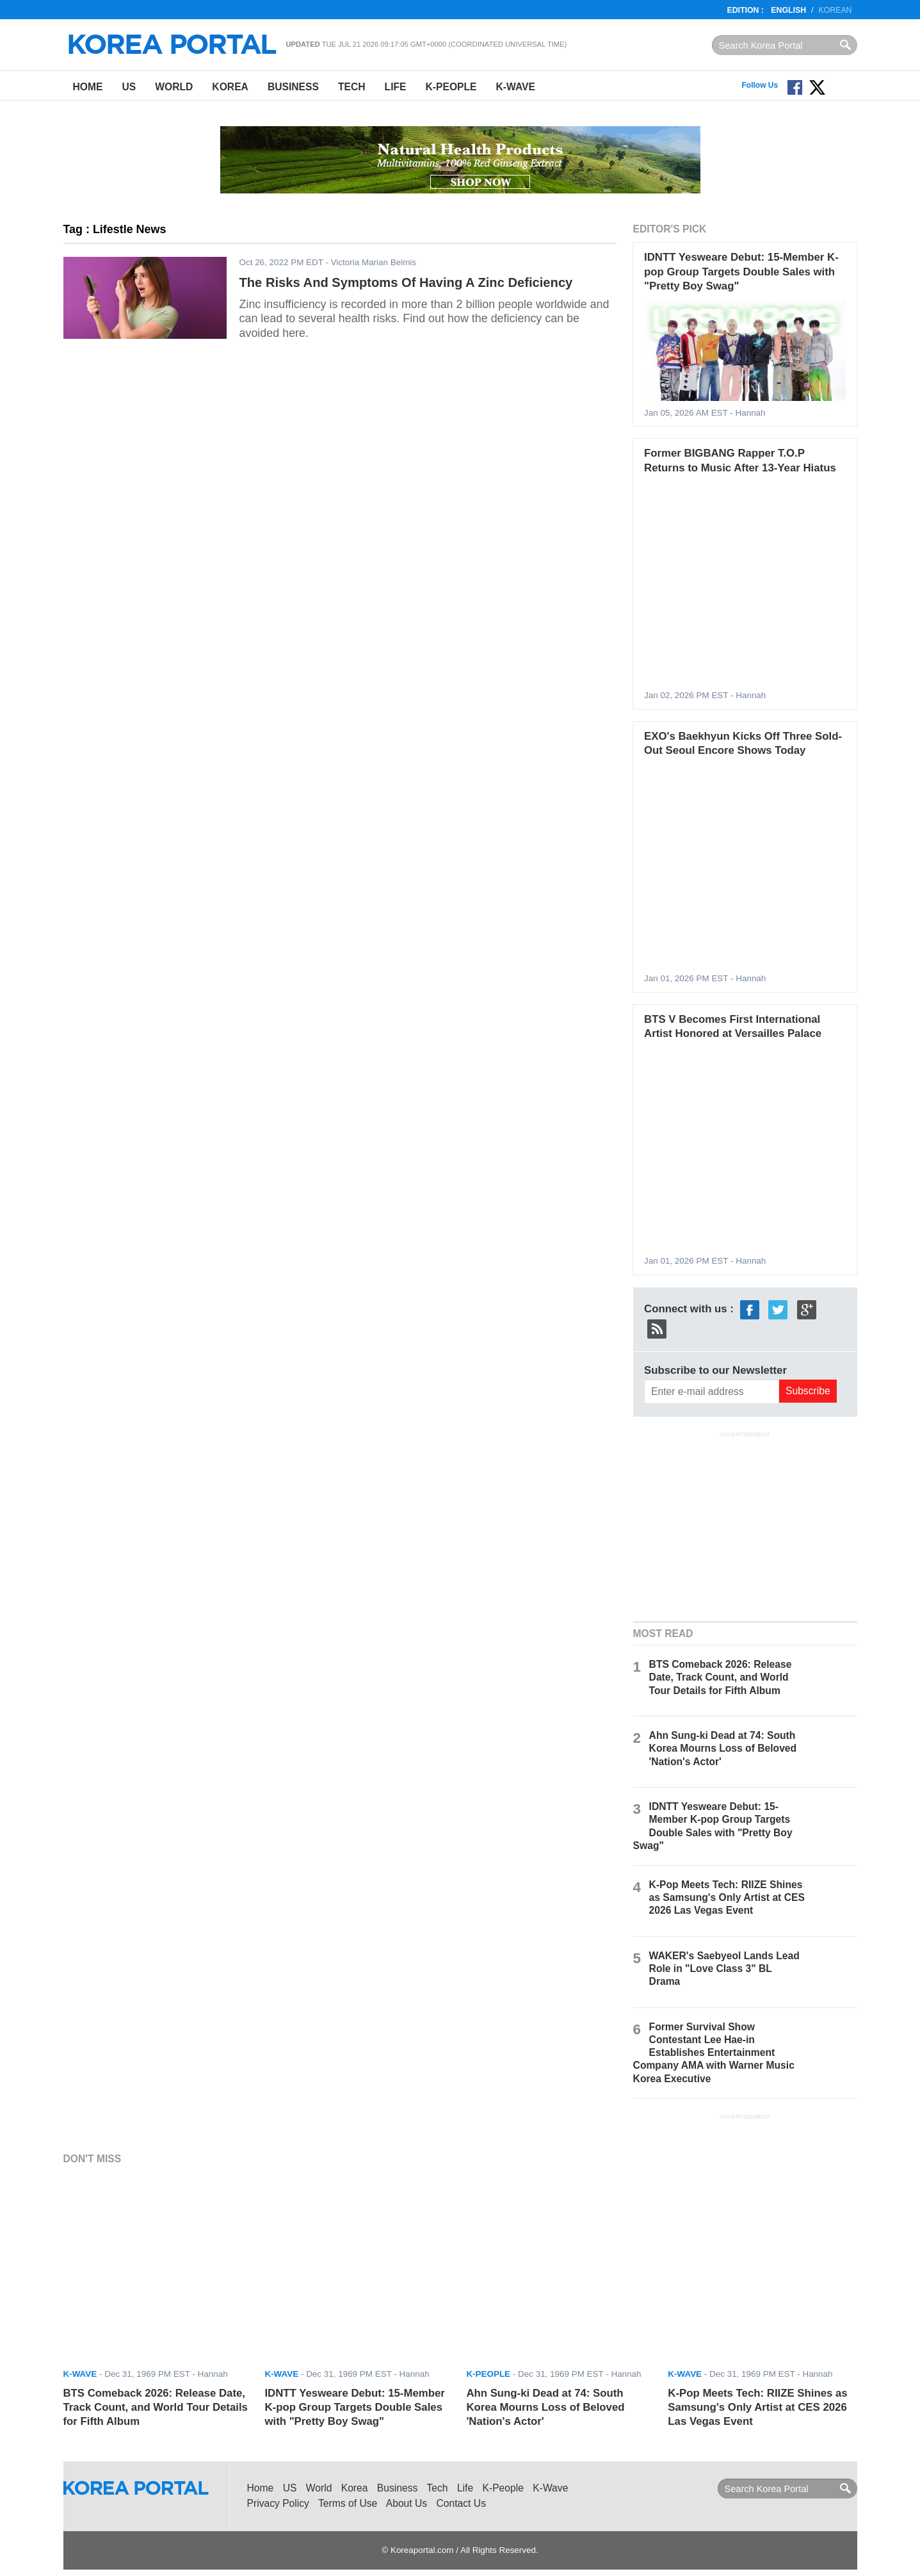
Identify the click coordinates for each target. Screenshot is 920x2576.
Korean (835, 10)
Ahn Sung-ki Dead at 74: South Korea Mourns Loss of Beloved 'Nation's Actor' (723, 1748)
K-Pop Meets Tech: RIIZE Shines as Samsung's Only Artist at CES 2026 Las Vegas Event (727, 1897)
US (129, 86)
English (788, 10)
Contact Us (461, 2503)
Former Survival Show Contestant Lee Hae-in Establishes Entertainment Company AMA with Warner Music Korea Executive (714, 2052)
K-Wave (515, 86)
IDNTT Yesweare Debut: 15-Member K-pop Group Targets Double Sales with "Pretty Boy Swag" (741, 271)
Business (293, 86)
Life (396, 86)
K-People (451, 86)
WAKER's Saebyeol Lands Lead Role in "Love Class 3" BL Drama (724, 1968)
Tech (352, 86)
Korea (230, 86)
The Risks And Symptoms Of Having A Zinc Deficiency (406, 282)
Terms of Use (347, 2503)
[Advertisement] (745, 1525)
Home (88, 86)
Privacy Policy (278, 2503)
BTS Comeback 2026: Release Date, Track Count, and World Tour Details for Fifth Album (720, 1677)
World (174, 86)
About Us (406, 2503)
